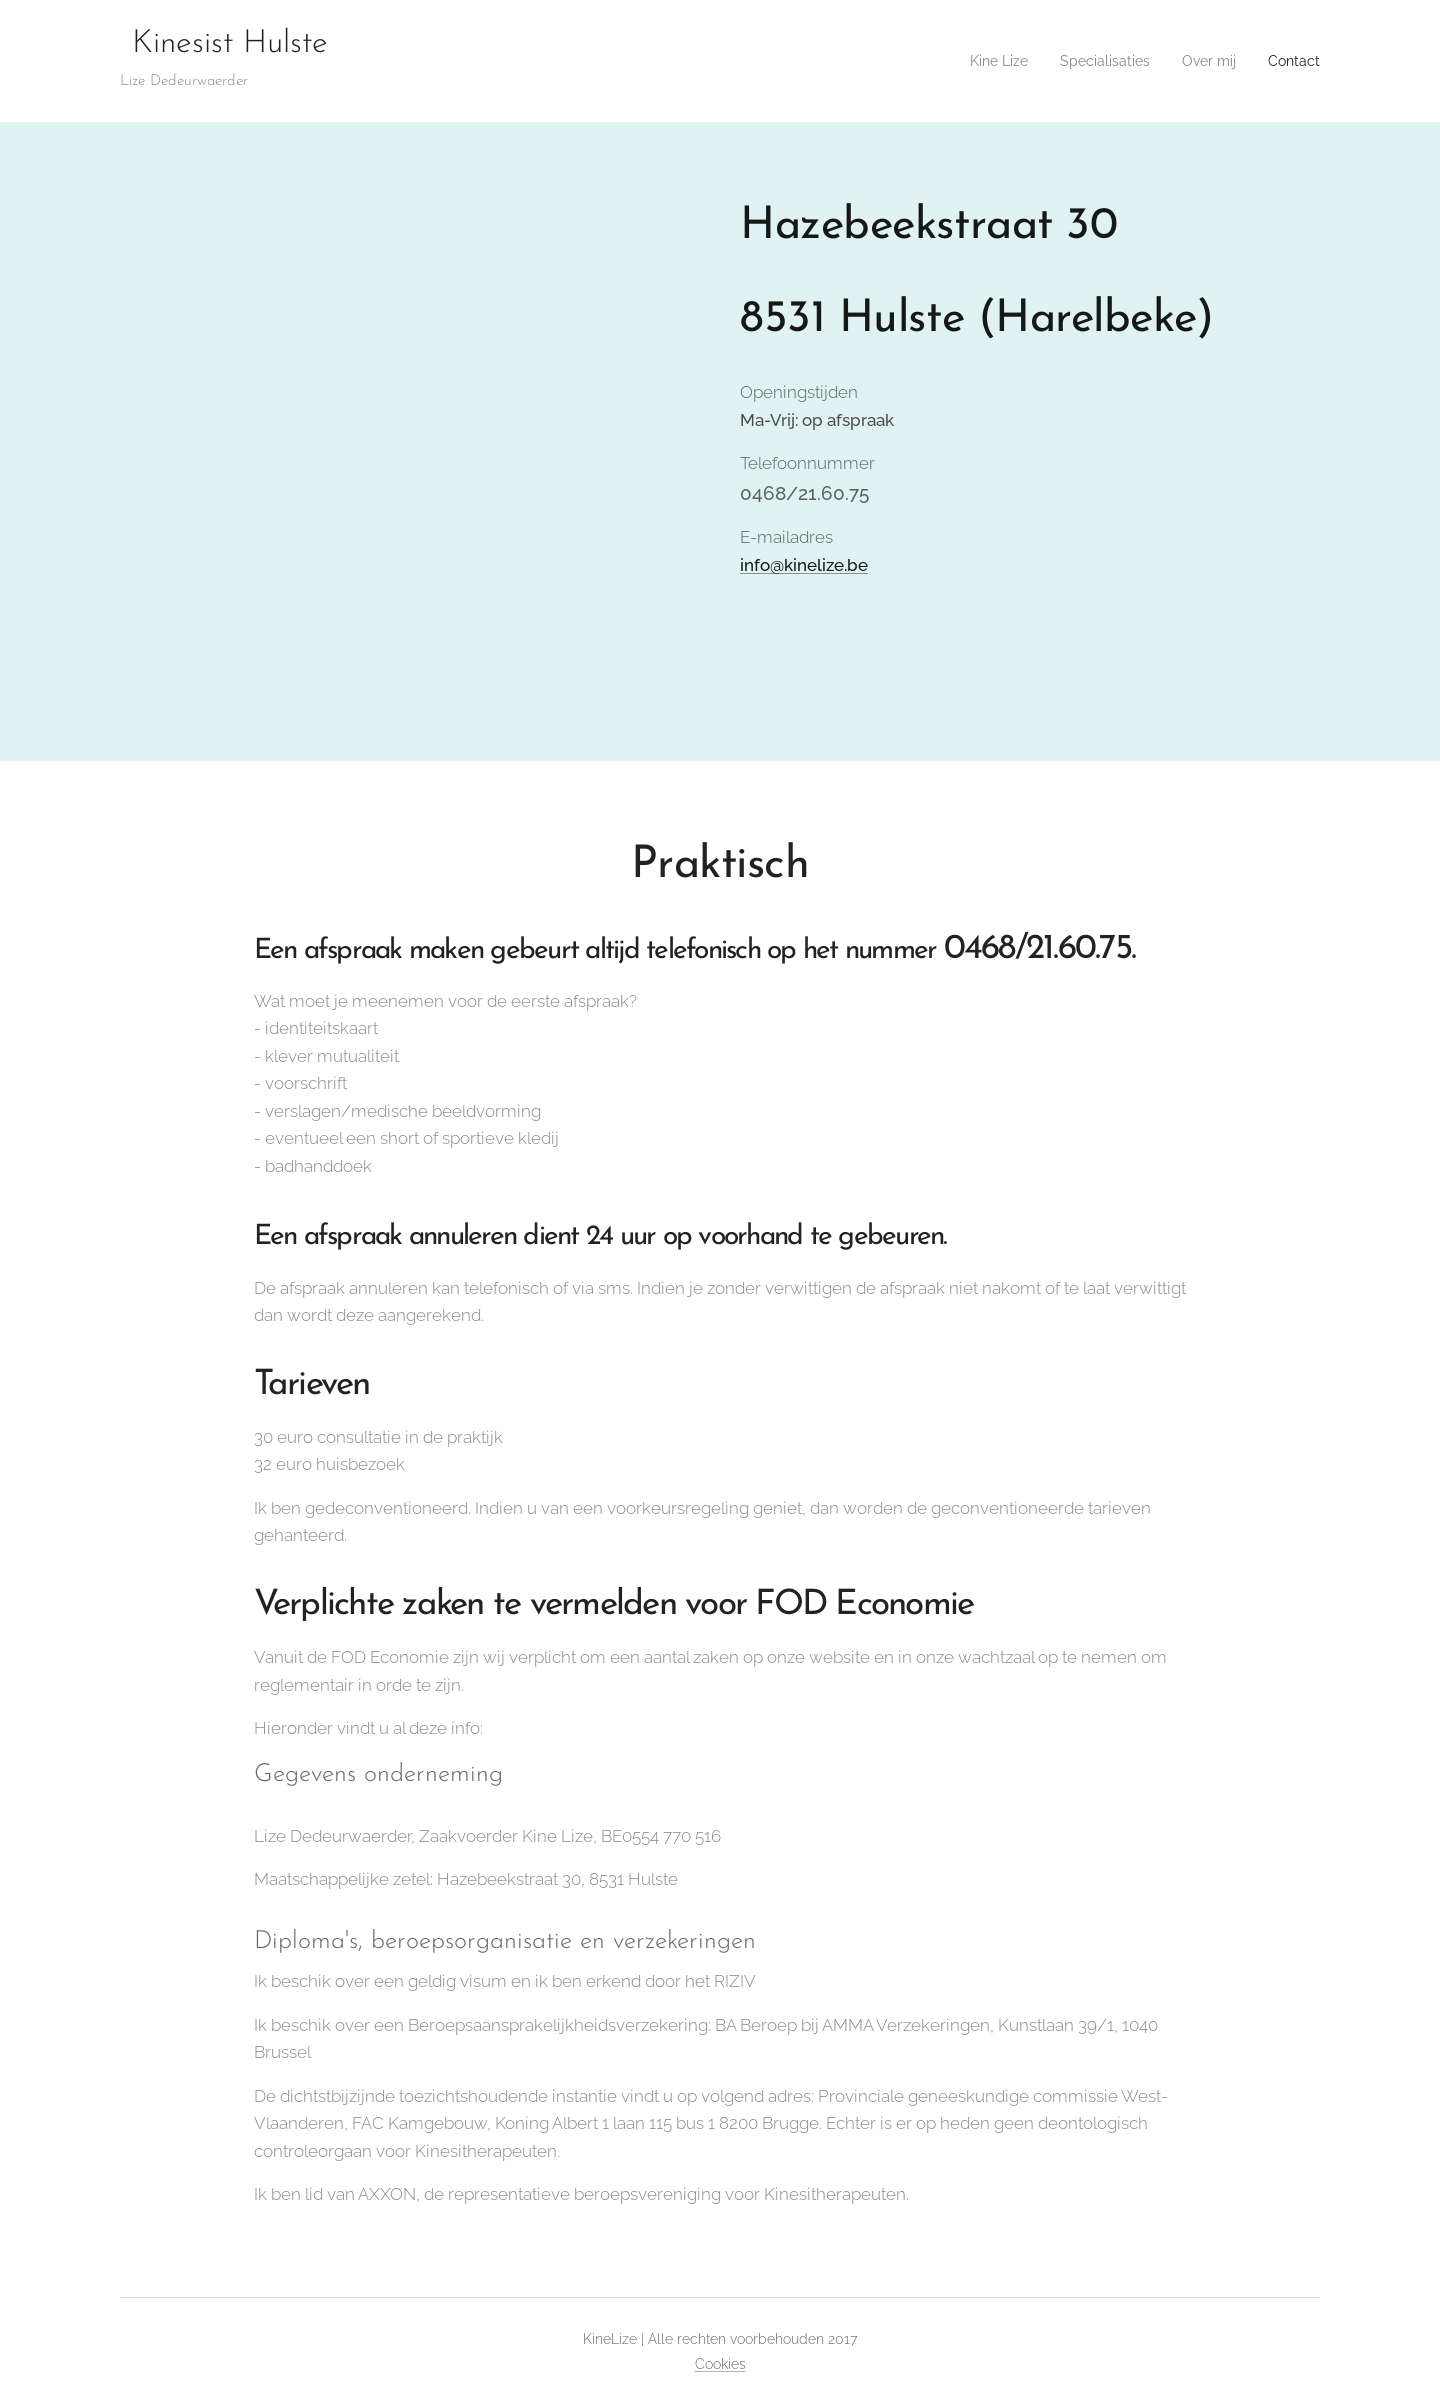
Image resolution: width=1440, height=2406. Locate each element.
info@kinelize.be (804, 565)
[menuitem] (976, 61)
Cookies (720, 2364)
